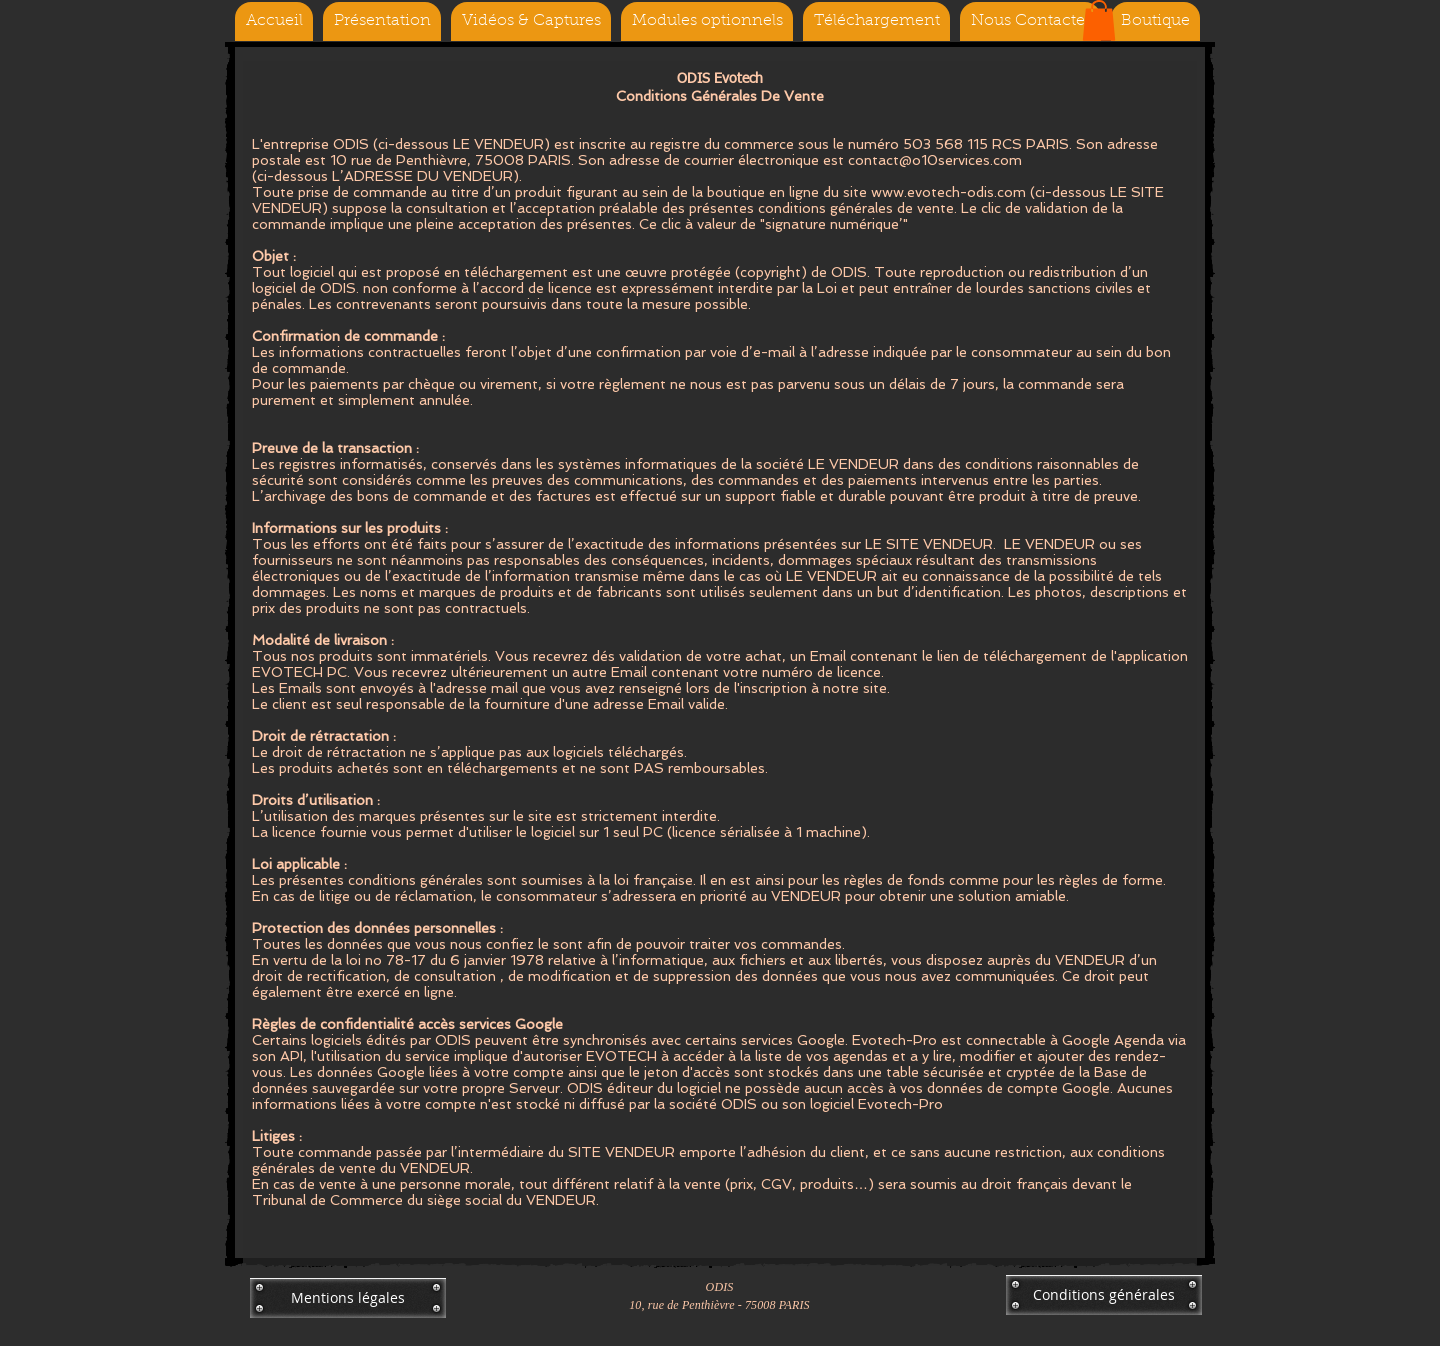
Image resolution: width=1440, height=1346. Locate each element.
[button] (1099, 20)
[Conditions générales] (1104, 1295)
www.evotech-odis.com (948, 192)
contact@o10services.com (935, 160)
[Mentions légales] (348, 1298)
